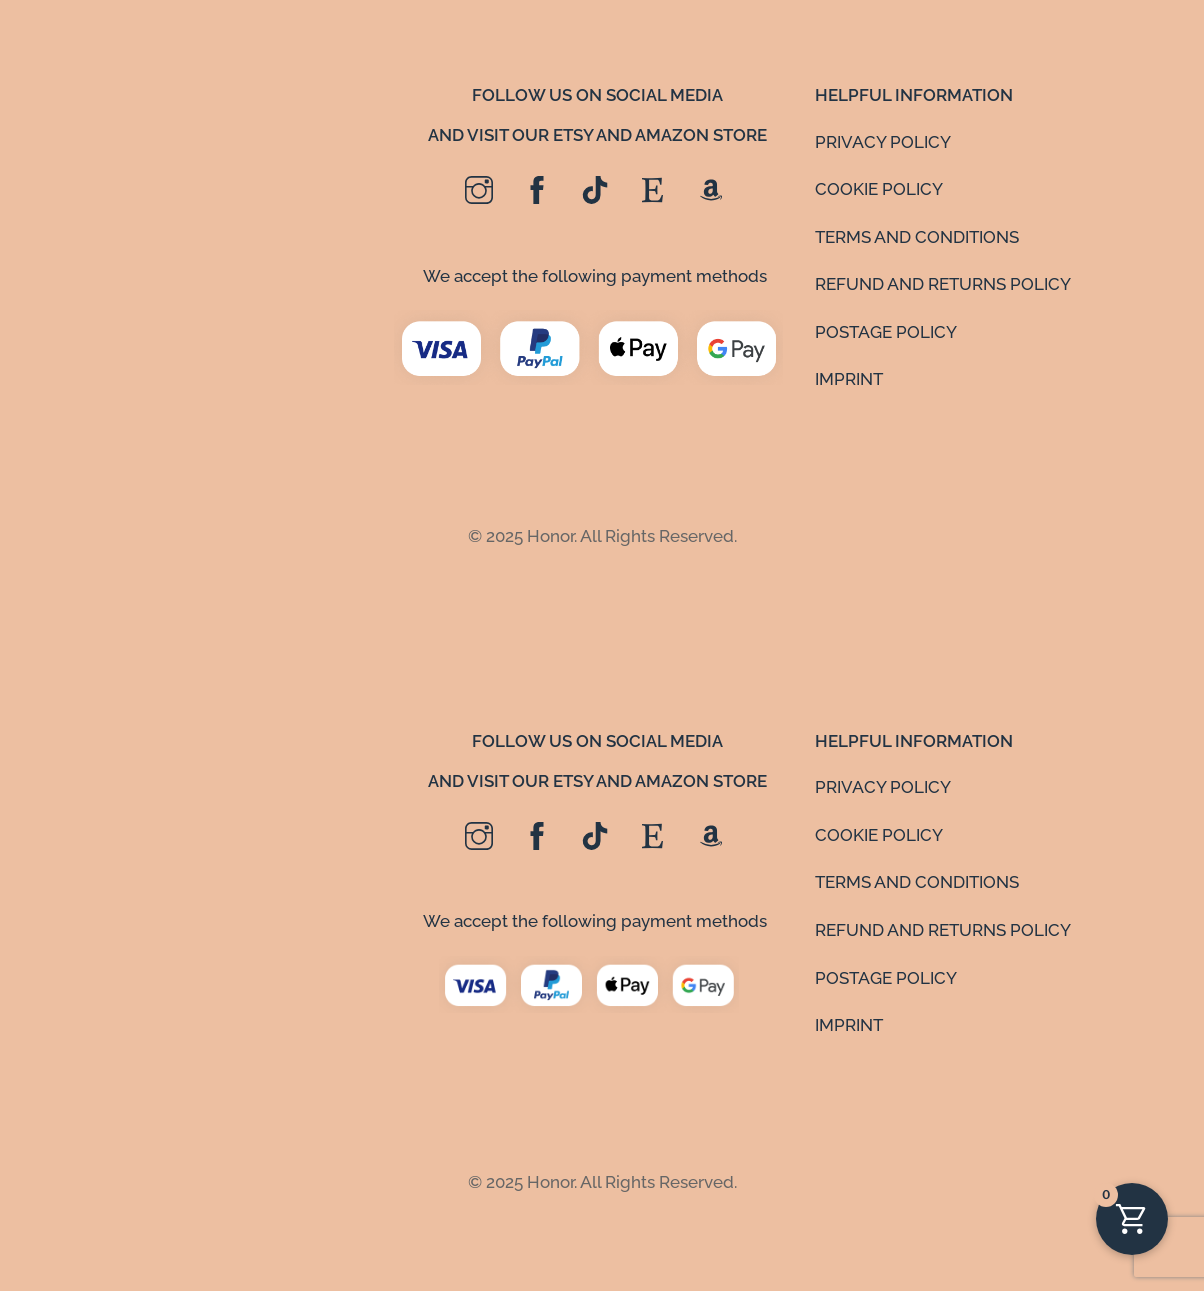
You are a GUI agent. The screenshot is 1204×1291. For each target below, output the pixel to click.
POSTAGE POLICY (886, 332)
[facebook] (537, 191)
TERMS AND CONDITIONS (917, 237)
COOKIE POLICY (879, 189)
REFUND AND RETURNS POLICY (943, 284)
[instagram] (479, 191)
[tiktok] (595, 191)
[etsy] (653, 191)
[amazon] (711, 191)
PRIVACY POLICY (883, 142)
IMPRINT (849, 379)
